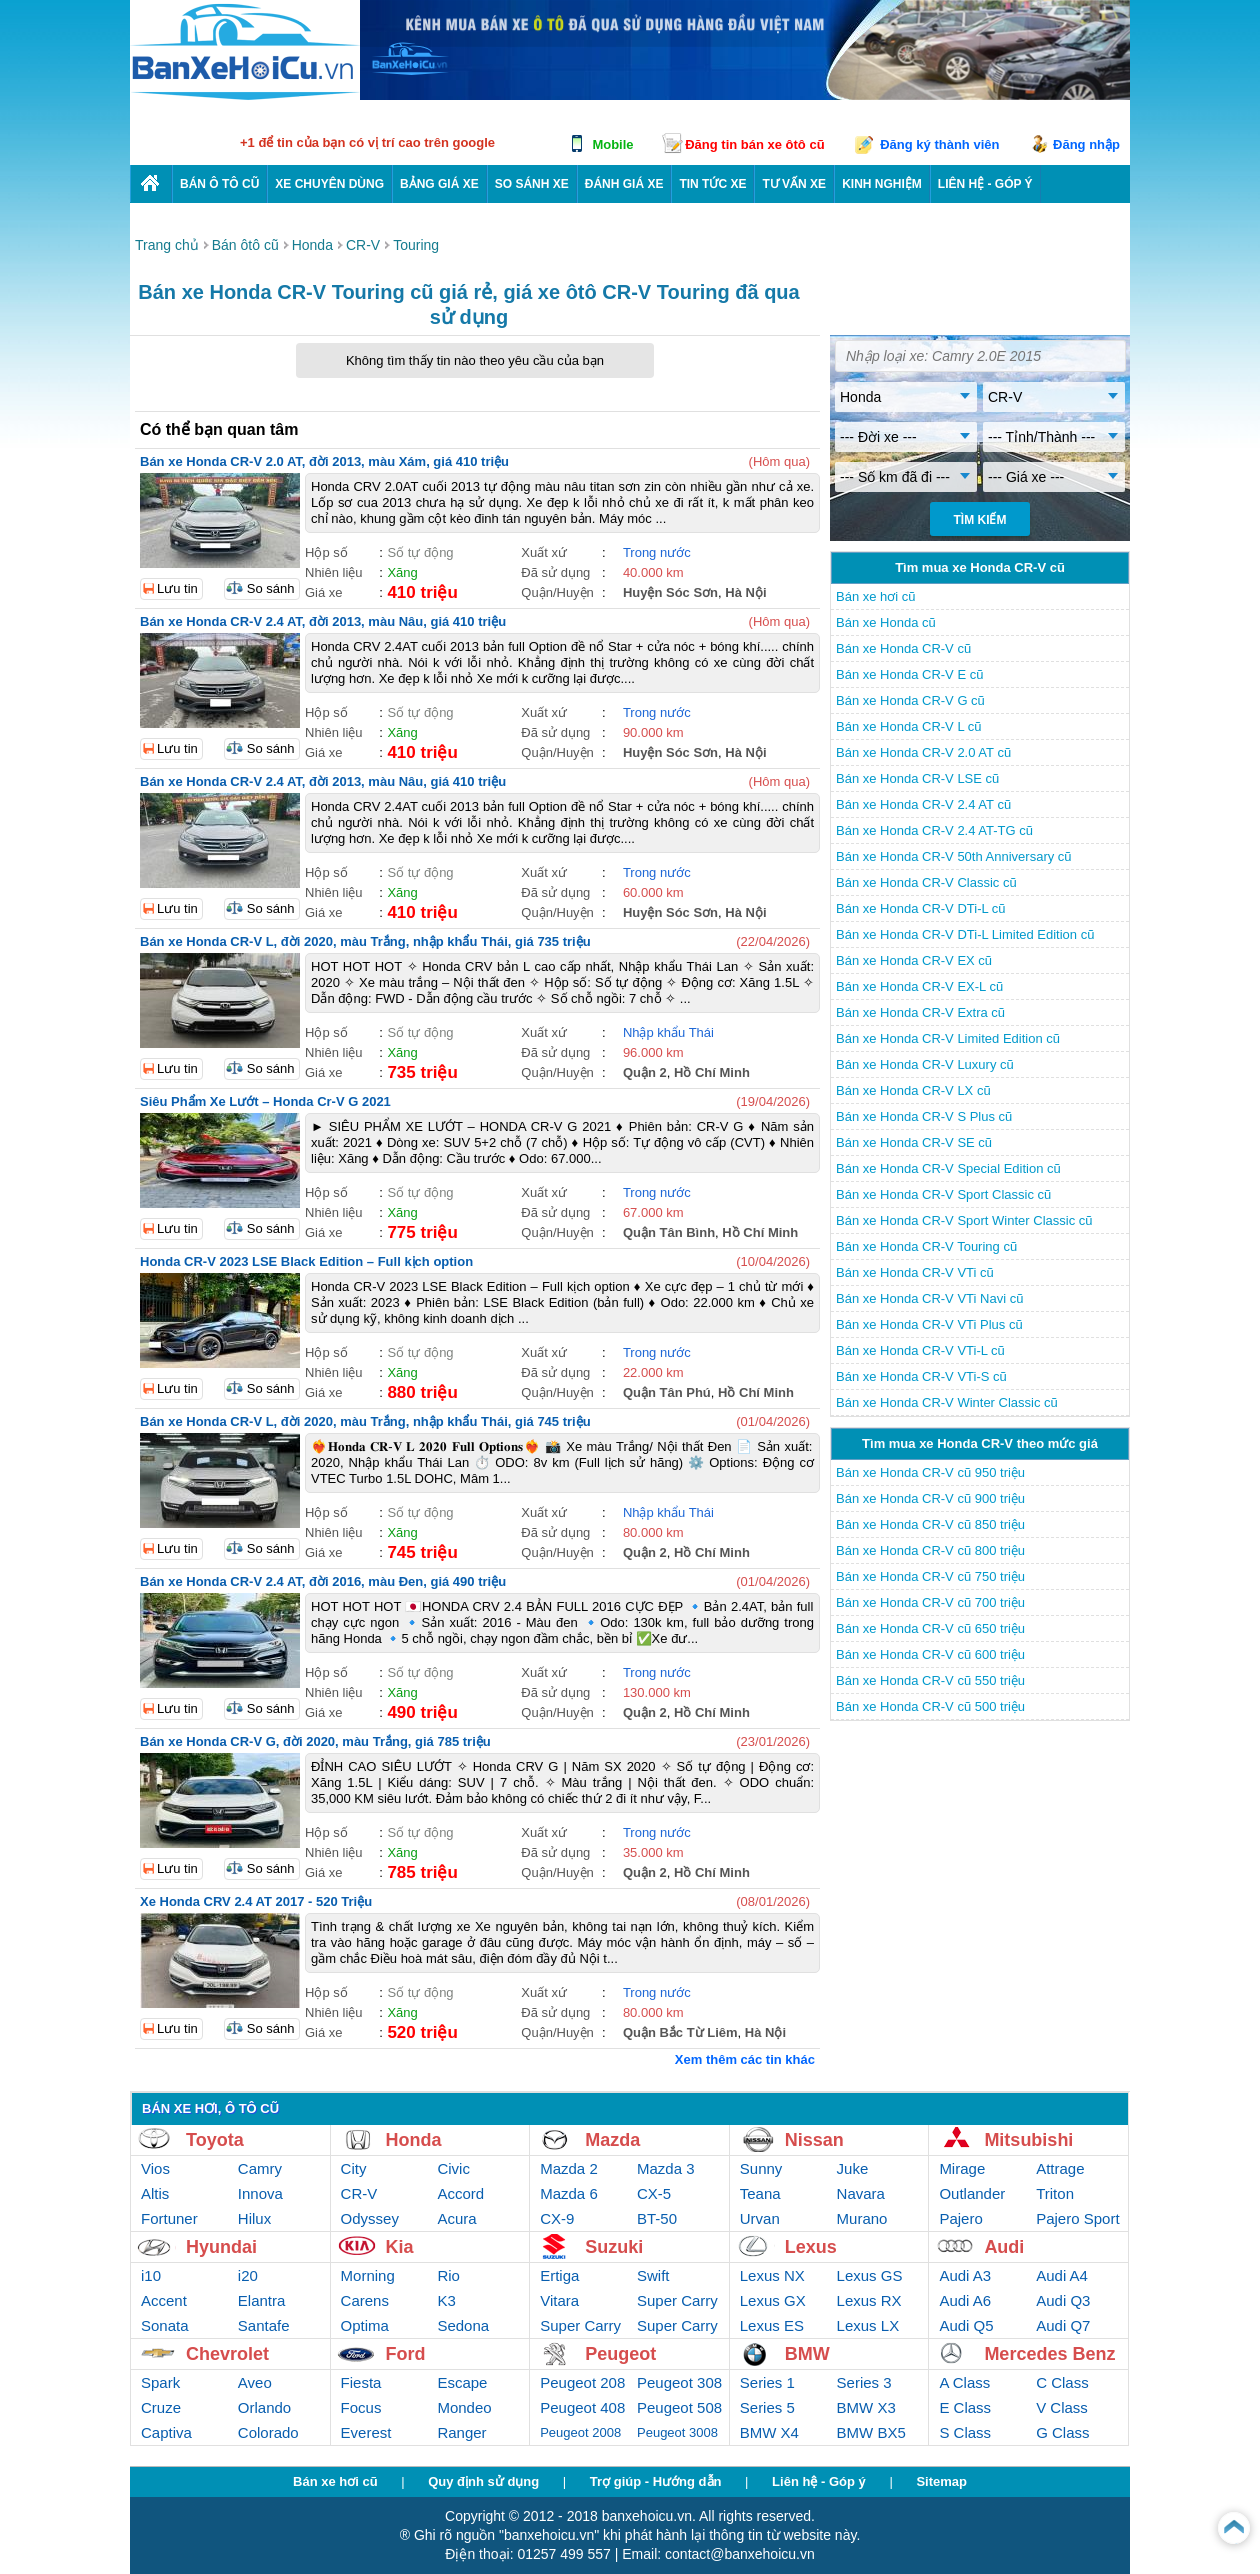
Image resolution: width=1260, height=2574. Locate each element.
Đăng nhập (1086, 144)
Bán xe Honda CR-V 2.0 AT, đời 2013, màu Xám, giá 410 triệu (324, 461)
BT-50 (657, 2218)
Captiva (166, 2432)
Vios (155, 2168)
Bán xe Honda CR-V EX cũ (914, 960)
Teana (760, 2193)
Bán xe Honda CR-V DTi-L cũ (921, 908)
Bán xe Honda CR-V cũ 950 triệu (930, 1472)
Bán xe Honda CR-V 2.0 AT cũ (923, 752)
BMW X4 (769, 2432)
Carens (365, 2300)
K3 (446, 2300)
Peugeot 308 (679, 2382)
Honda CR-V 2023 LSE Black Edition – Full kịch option (306, 1261)
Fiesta (361, 2382)
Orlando (264, 2407)
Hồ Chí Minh (712, 1072)
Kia (400, 2247)
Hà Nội (745, 592)
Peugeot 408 (582, 2407)
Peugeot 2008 (580, 2432)
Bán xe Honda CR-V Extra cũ (920, 1012)
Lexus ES (772, 2325)
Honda (414, 2140)
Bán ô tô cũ (219, 184)
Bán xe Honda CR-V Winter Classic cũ (947, 1402)
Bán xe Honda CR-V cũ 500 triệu (930, 1706)
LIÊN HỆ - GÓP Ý (985, 184)
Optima (365, 2325)
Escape (462, 2382)
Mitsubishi (1028, 2140)
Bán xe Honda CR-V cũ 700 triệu (930, 1602)
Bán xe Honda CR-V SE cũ (914, 1142)
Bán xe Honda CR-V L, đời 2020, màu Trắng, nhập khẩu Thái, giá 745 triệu (365, 1421)
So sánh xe (532, 184)
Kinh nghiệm (882, 184)
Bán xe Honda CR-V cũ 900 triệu (930, 1498)
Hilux (254, 2218)
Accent (164, 2300)
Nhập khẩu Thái (668, 1032)
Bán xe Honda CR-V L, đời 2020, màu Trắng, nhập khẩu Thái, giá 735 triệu (365, 941)
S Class (965, 2432)
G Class (1062, 2432)
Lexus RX (869, 2300)
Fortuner (169, 2218)
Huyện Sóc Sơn (670, 592)
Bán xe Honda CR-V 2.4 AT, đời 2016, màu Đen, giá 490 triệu (323, 1581)
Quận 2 (645, 1072)
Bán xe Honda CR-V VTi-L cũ (920, 1350)
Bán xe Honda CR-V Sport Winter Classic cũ (964, 1220)
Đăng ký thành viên (939, 144)
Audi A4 (1062, 2275)
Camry (260, 2168)
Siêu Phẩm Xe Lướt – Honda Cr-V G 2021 (265, 1101)
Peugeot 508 (679, 2407)
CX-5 (654, 2193)
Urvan (760, 2218)
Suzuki (614, 2247)
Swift (653, 2275)
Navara (861, 2193)
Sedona (463, 2325)
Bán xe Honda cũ (886, 622)
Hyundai (221, 2247)
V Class (1062, 2407)
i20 (248, 2275)
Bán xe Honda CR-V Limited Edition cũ (948, 1038)
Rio (448, 2275)
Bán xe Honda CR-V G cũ (910, 700)
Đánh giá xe (624, 184)
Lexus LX (868, 2325)
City (354, 2168)
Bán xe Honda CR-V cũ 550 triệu (930, 1680)
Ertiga (559, 2275)
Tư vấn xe (794, 184)
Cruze (161, 2407)
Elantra (262, 2300)
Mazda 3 (666, 2168)
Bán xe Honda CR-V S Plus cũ (924, 1116)
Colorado (268, 2432)
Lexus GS (870, 2275)
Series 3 (864, 2382)
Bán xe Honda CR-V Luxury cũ (925, 1064)
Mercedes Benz (1049, 2354)
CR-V (359, 2193)
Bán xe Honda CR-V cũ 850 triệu (930, 1524)
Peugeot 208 (582, 2382)
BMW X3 (866, 2407)
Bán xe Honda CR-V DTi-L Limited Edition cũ (965, 934)
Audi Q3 (1063, 2300)
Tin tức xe (712, 184)
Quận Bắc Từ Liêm (680, 2032)
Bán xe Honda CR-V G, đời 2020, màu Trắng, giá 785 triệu (315, 1741)
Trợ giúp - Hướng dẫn (656, 2481)
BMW (807, 2354)
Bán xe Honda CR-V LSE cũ (917, 778)
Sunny (761, 2168)
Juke (853, 2168)
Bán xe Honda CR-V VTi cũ (915, 1272)
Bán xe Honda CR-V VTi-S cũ (921, 1376)
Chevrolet (227, 2354)
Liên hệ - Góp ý (819, 2481)
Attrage (1060, 2168)
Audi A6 (965, 2300)
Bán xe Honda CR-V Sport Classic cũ (943, 1194)
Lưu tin (177, 588)
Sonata (165, 2325)
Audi (1004, 2247)
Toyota (215, 2140)
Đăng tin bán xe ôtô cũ (754, 144)
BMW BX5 (871, 2432)
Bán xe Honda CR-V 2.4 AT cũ (923, 804)
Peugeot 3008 (677, 2432)
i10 (151, 2275)
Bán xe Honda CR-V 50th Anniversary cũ (954, 856)
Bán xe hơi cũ (876, 596)
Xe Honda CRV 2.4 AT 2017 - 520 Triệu (256, 1901)
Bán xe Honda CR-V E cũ (909, 674)
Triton (1055, 2193)
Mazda (612, 2140)
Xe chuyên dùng (329, 184)
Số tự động (420, 552)
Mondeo (464, 2407)
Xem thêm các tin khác (745, 2059)
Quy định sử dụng (483, 2481)
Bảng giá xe (439, 184)
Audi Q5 (966, 2325)
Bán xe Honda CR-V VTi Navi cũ (929, 1298)
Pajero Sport (1077, 2218)
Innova (260, 2193)
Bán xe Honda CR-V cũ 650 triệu (930, 1628)
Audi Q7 (1063, 2325)
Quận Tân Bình (669, 1232)
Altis (155, 2193)
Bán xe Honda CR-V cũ (903, 648)
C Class (1062, 2382)
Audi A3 (965, 2275)
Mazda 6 (569, 2193)
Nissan (814, 2140)
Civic (453, 2168)
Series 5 (767, 2407)
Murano (862, 2218)
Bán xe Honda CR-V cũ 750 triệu (930, 1576)
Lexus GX (773, 2300)
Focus (361, 2407)
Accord (460, 2193)
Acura (456, 2218)
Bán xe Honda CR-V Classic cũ (926, 882)
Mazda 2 (569, 2168)
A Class (964, 2382)
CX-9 (557, 2218)
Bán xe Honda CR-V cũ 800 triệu (930, 1550)
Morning (368, 2275)
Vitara (559, 2300)
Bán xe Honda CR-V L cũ (908, 726)
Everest (366, 2432)
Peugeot (620, 2354)
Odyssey (370, 2218)
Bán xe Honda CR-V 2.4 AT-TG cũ (934, 830)
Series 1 (767, 2382)
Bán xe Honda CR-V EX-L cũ (919, 986)
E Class (965, 2407)
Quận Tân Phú (667, 1392)
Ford (406, 2354)
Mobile (612, 144)
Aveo (255, 2382)
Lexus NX (772, 2275)
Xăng (402, 572)
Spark (160, 2382)
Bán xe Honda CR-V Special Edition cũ (948, 1168)
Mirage (962, 2168)
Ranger (461, 2432)
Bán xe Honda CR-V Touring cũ (926, 1246)
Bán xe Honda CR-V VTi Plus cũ (929, 1324)
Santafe (264, 2325)
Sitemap (941, 2481)
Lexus (811, 2247)
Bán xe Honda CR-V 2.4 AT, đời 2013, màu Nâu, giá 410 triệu (323, 621)
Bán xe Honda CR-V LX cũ (913, 1090)
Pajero (960, 2218)
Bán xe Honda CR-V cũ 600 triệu (930, 1654)
